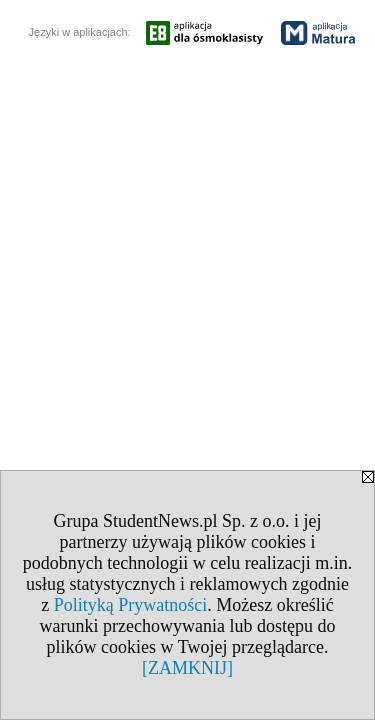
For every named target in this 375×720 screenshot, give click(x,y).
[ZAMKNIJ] (187, 668)
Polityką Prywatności (131, 605)
